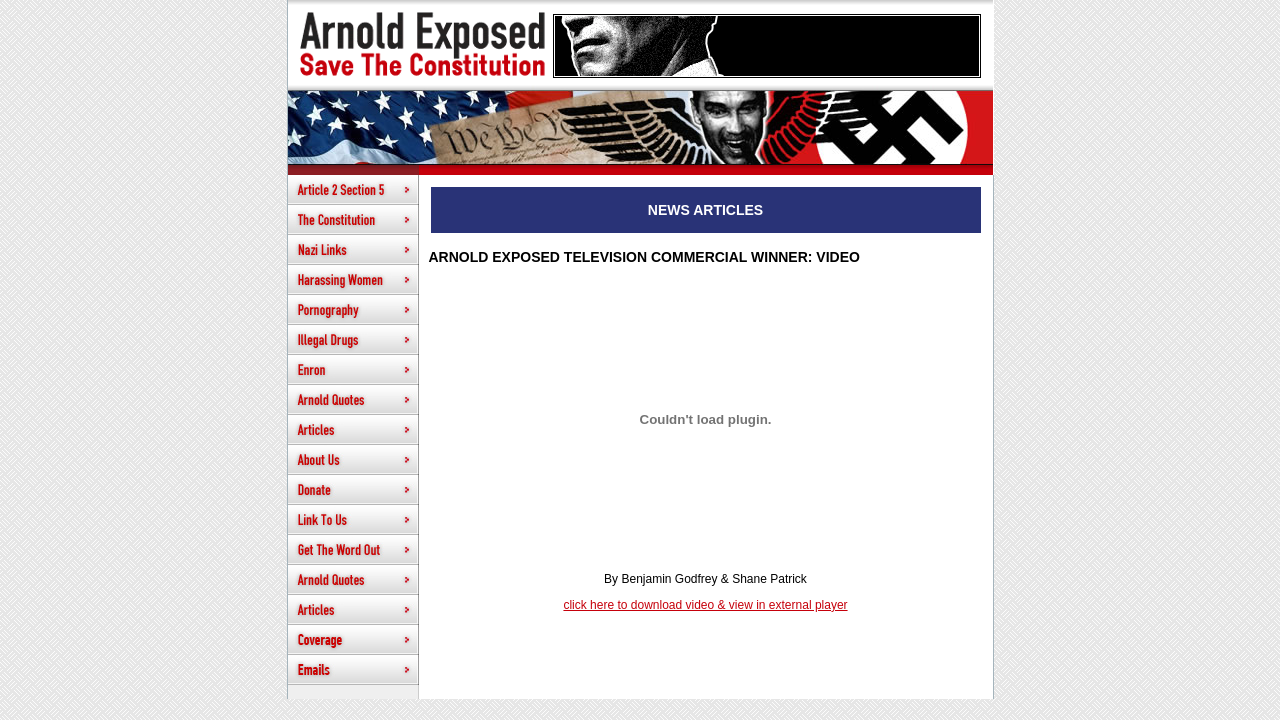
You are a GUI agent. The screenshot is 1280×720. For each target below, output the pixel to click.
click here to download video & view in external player (705, 605)
